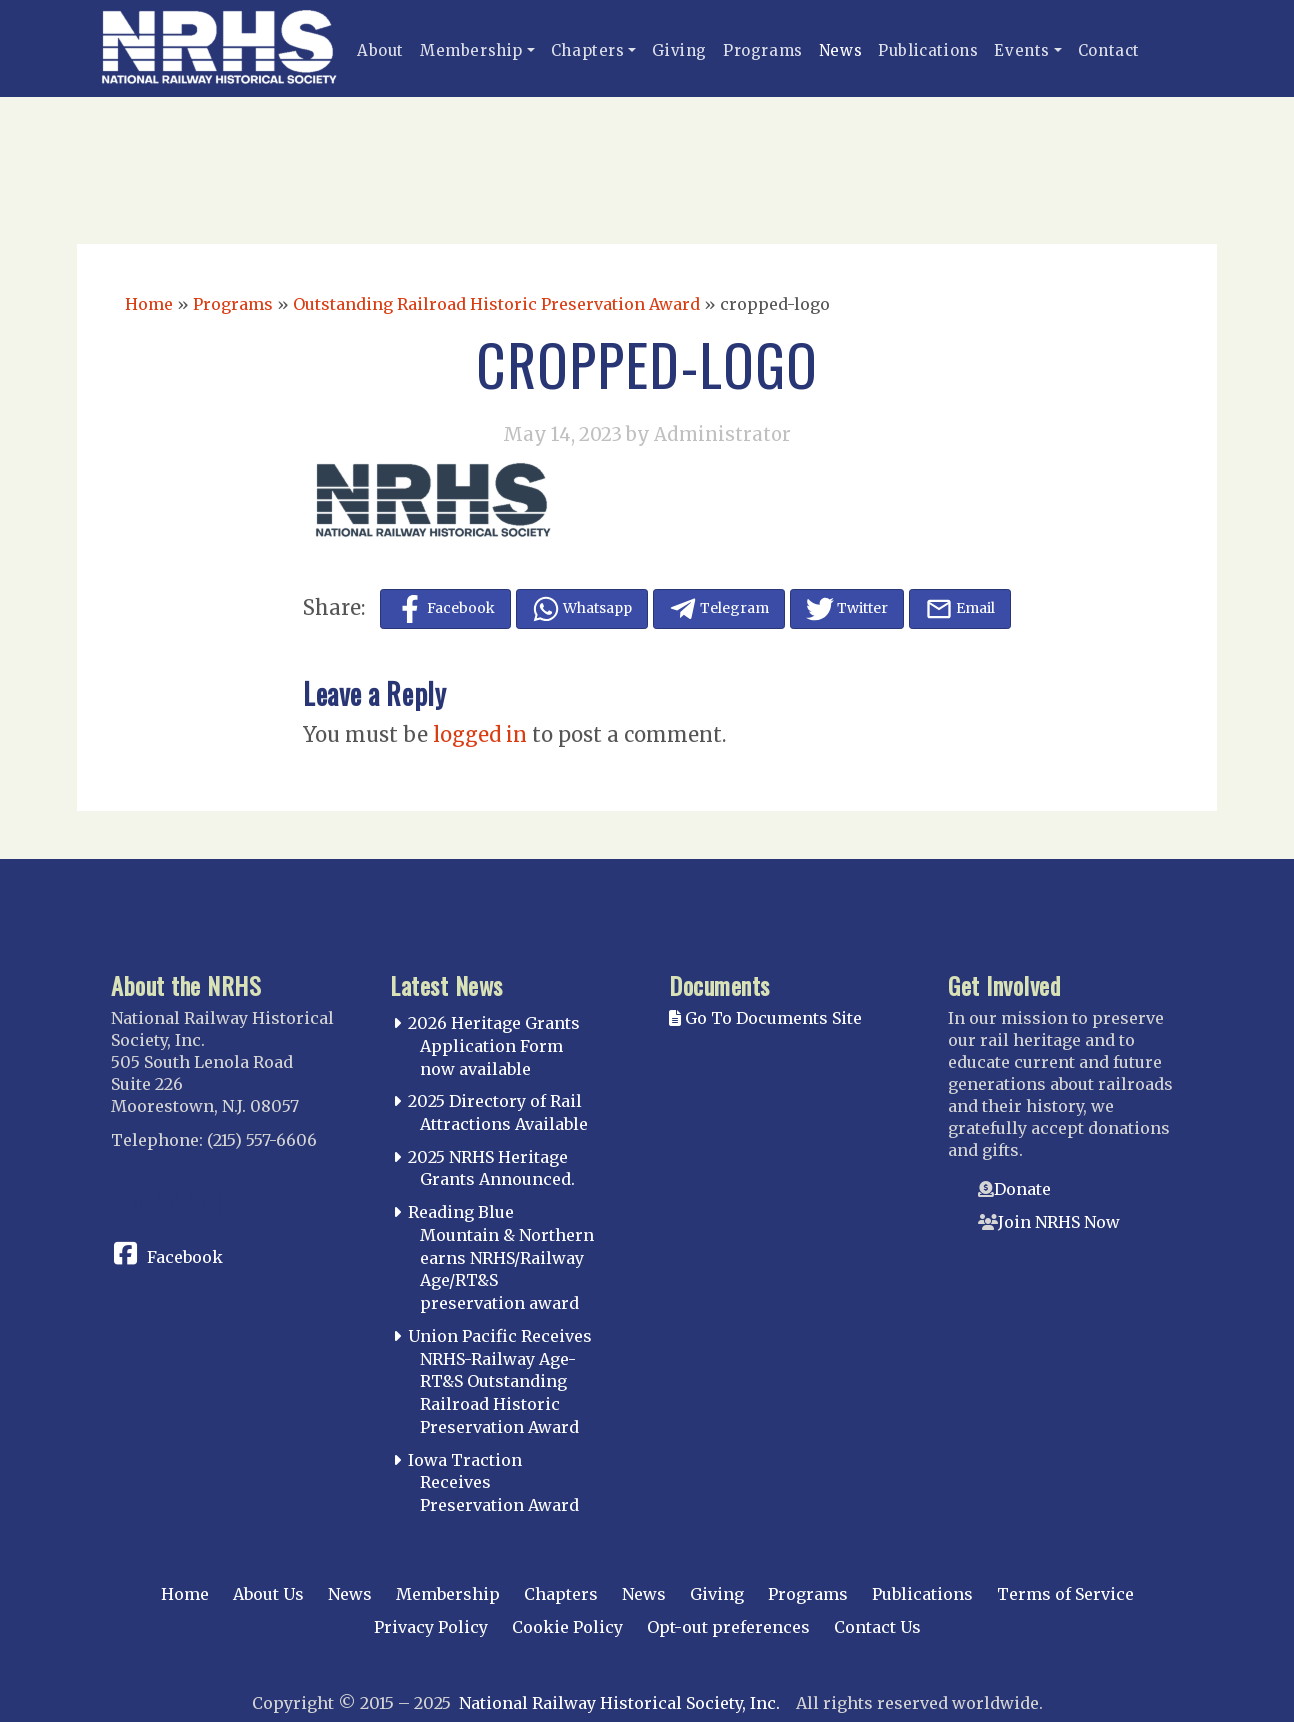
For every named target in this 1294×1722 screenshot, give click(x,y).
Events (1022, 50)
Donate (1022, 1189)
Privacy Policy (431, 1627)
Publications (928, 50)
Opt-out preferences (728, 1627)
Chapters (588, 50)
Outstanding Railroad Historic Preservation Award (496, 304)
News (840, 50)
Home (149, 304)
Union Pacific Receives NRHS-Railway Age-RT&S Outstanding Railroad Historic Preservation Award (500, 1381)
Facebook (185, 1257)
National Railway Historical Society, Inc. (619, 1703)
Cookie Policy (567, 1627)
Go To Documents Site (765, 1018)
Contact (1109, 50)
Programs (763, 50)
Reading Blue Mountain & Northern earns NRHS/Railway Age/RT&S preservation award (501, 1257)
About (380, 50)
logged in (480, 734)
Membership (471, 50)
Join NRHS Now (1059, 1222)
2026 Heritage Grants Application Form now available (494, 1046)
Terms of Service (1065, 1594)
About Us (268, 1594)
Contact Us (877, 1627)
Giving (679, 50)
